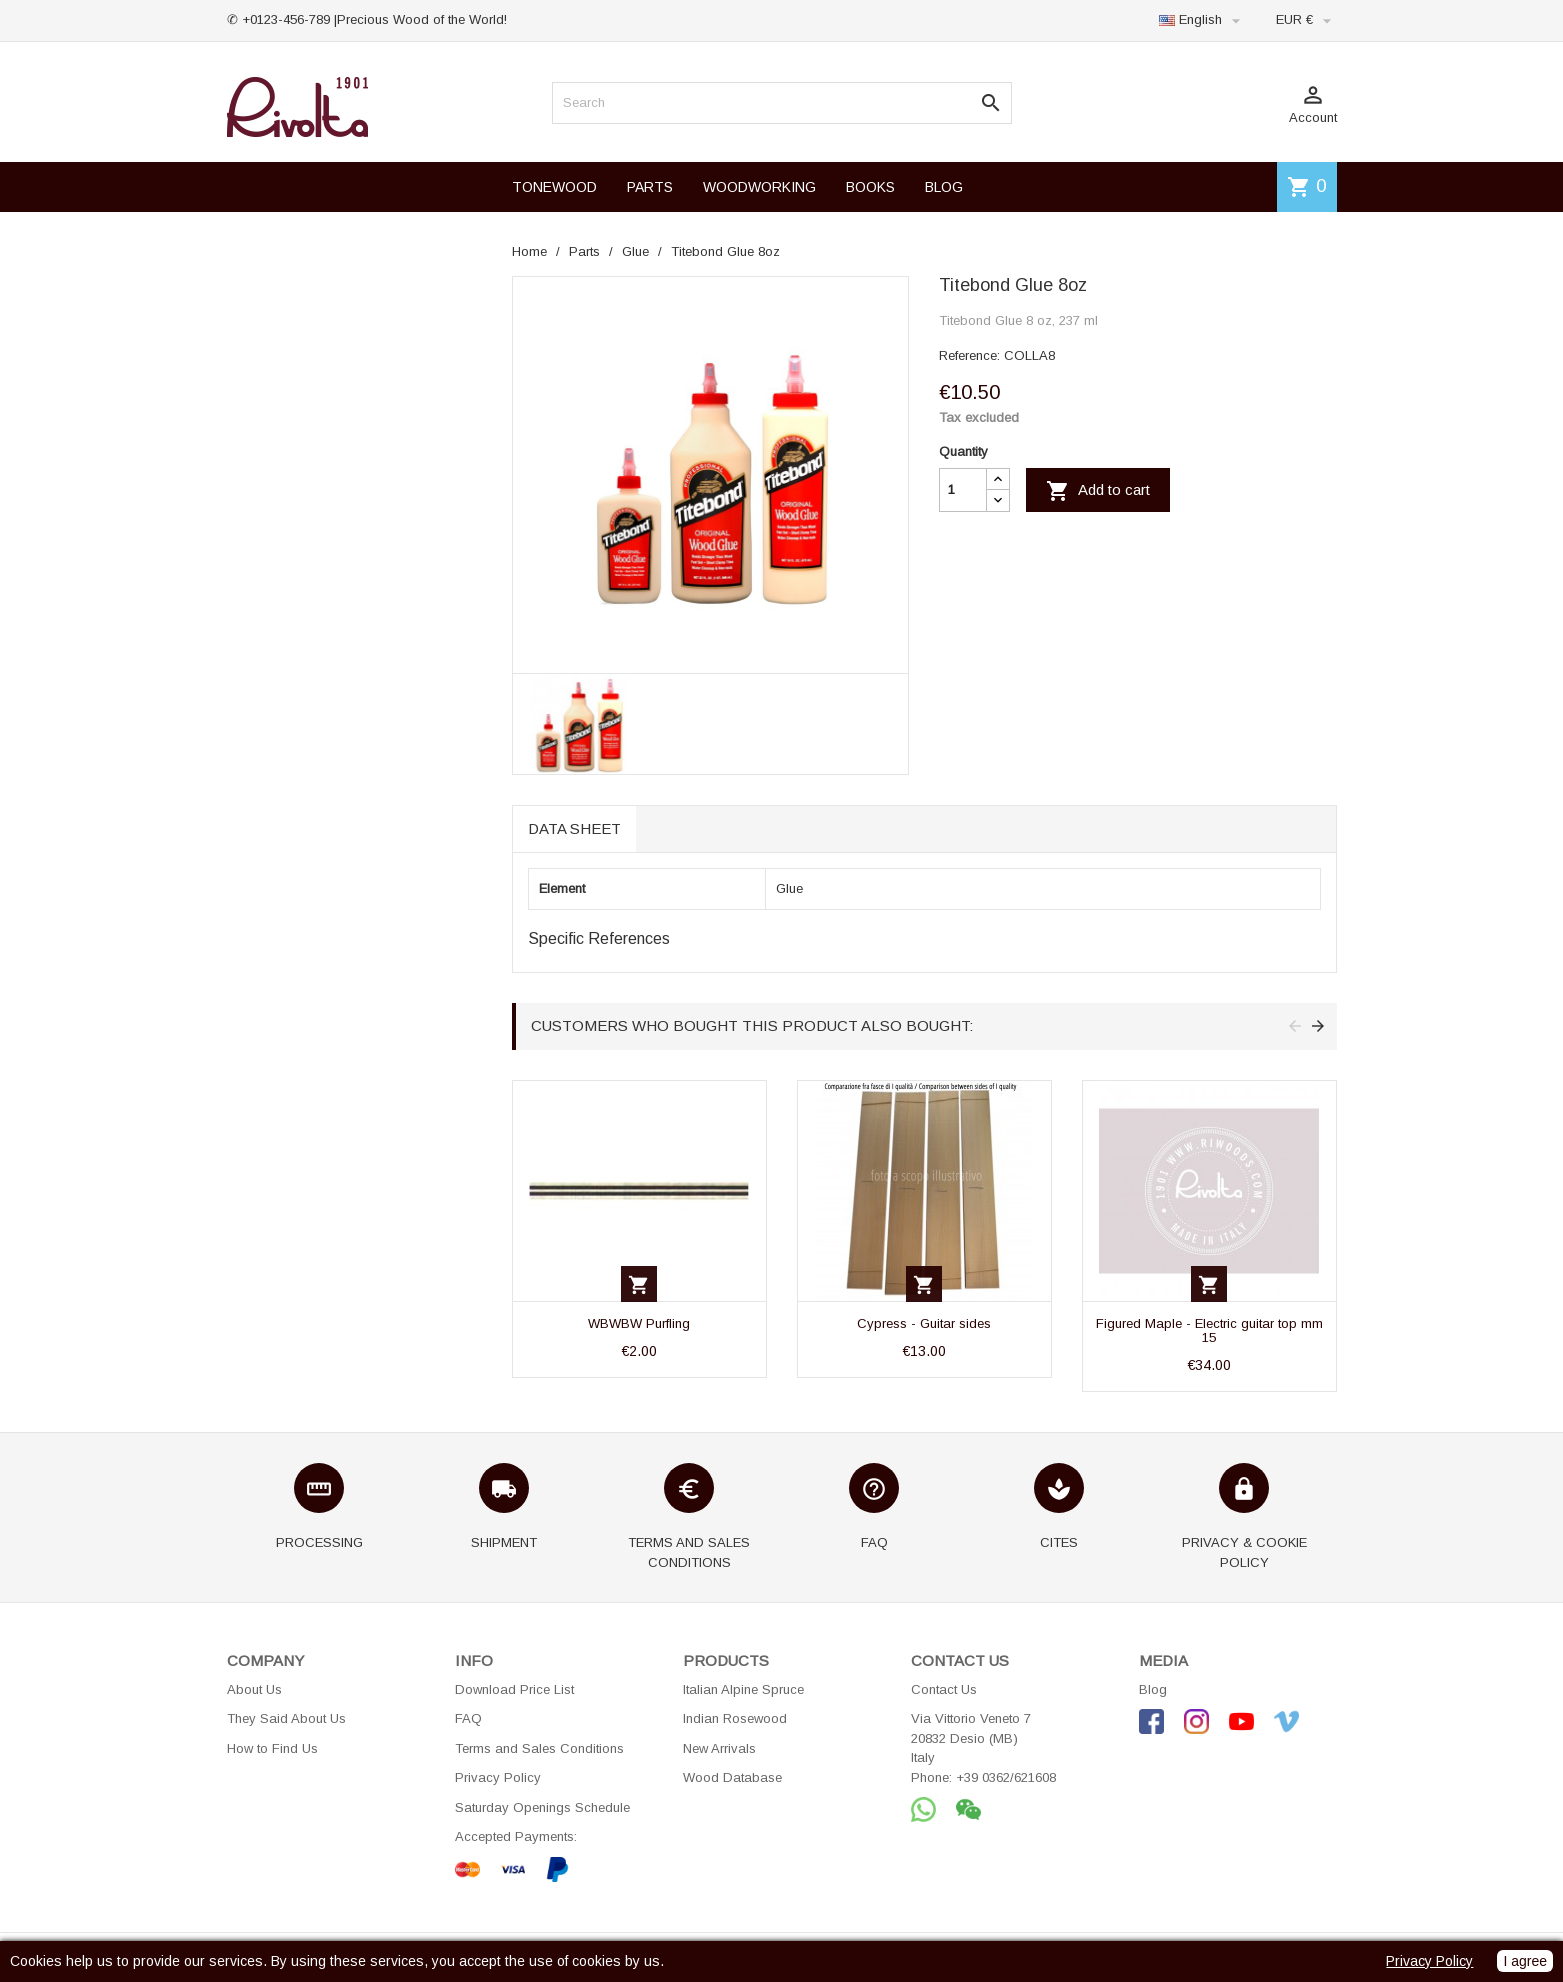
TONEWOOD (554, 187)
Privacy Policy (498, 1777)
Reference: (969, 355)
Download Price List (514, 1689)
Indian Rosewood (735, 1718)
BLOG (944, 187)
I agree (1525, 1961)
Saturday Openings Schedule (542, 1807)
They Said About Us (286, 1718)
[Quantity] (963, 490)
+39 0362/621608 (1006, 1777)
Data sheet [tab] (574, 828)
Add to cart (1098, 491)
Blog (1153, 1689)
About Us (254, 1689)
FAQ (468, 1718)
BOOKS (870, 187)
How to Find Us (272, 1748)
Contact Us (944, 1689)
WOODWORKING (759, 187)
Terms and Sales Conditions (539, 1748)
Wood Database (732, 1777)
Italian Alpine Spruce (743, 1689)
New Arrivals (719, 1748)
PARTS (650, 187)
